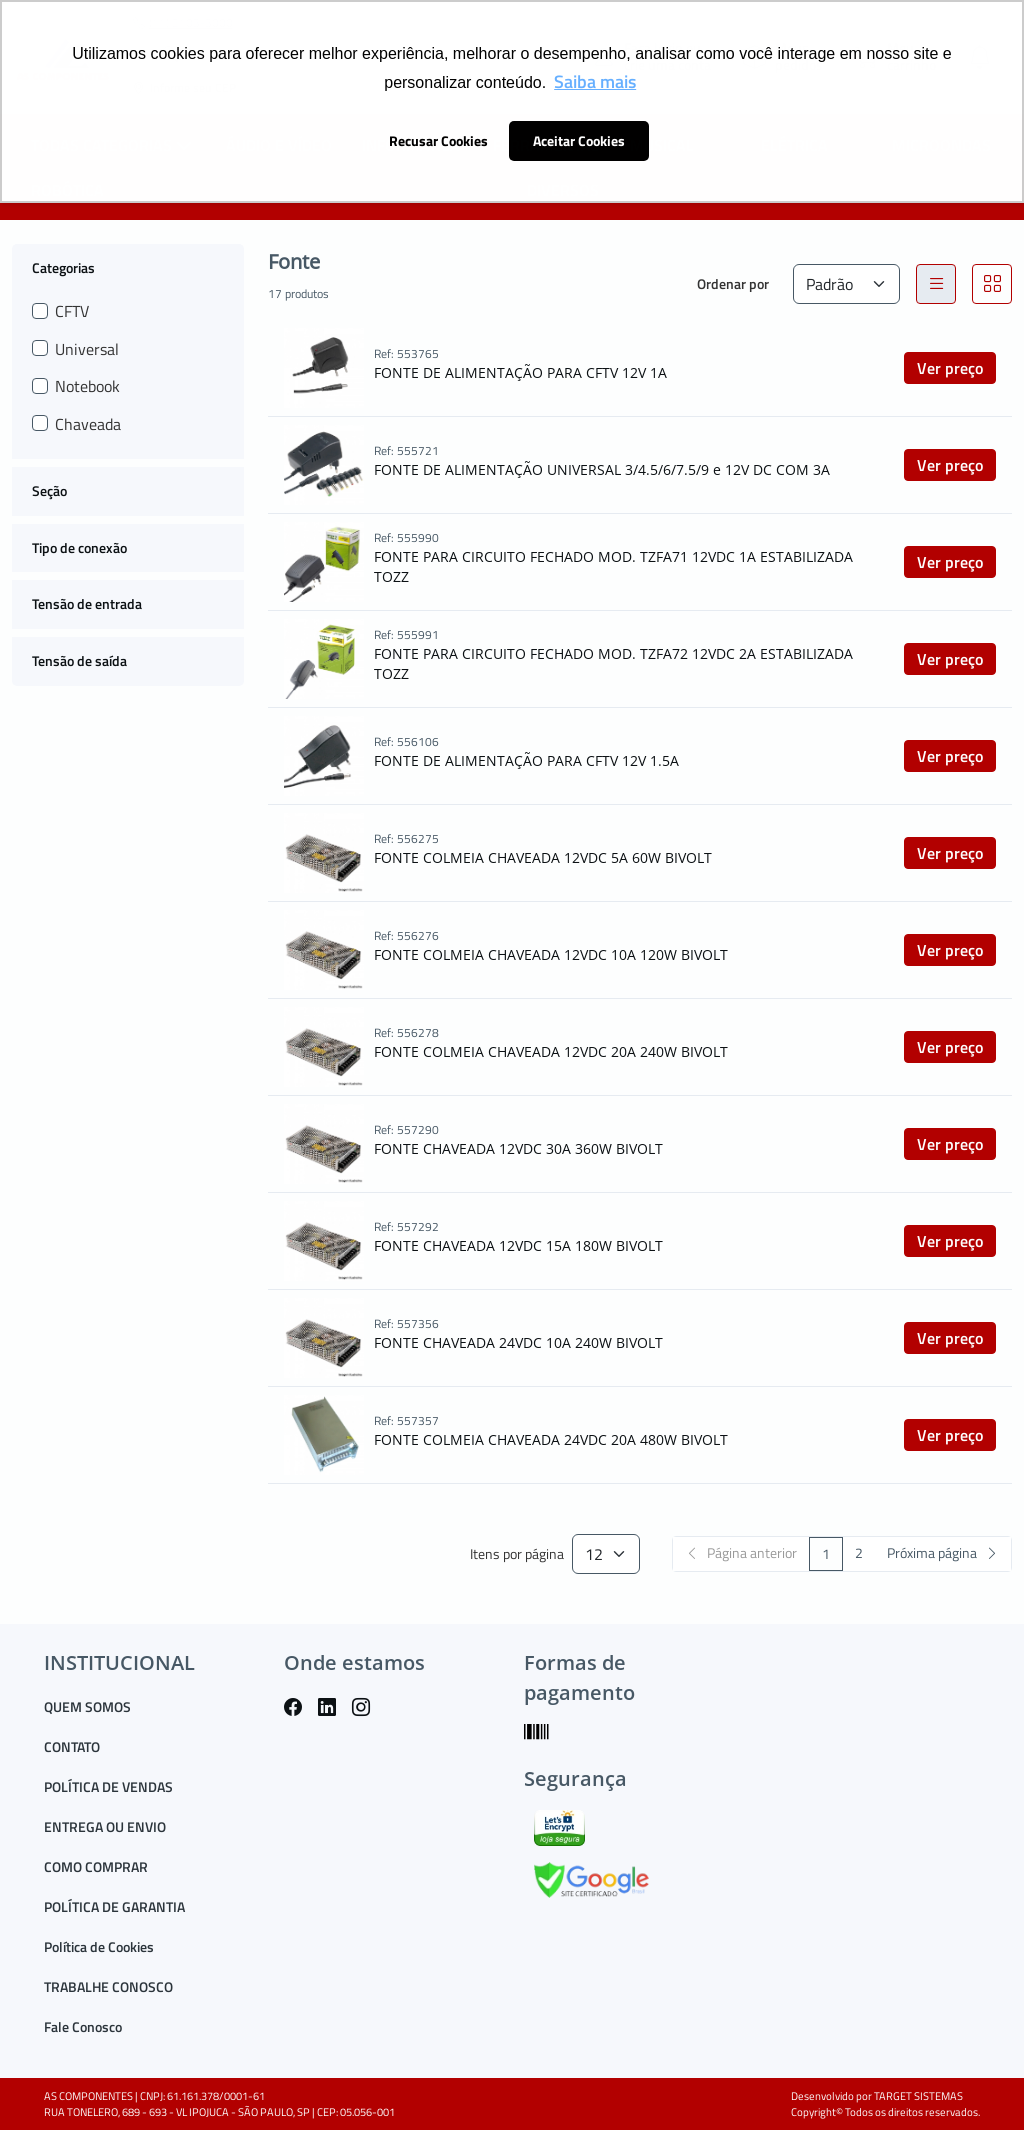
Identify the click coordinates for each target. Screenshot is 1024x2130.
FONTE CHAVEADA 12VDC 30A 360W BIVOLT (518, 1148)
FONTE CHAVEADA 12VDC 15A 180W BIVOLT (518, 1245)
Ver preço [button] (950, 368)
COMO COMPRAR (96, 1866)
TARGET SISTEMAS (918, 2096)
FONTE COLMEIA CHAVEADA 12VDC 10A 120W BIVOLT (551, 954)
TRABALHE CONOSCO (108, 1986)
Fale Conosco (83, 2026)
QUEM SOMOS (87, 1706)
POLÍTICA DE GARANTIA (114, 1906)
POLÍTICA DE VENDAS (108, 1786)
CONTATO (72, 1746)
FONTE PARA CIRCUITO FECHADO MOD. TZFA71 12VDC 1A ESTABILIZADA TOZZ (613, 566)
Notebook (87, 386)
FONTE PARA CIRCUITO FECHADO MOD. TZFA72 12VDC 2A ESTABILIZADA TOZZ (613, 663)
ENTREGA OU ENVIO (105, 1826)
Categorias (63, 267)
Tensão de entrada (87, 603)
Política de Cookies (99, 1946)
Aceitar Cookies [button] (579, 141)
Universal (87, 349)
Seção (49, 490)
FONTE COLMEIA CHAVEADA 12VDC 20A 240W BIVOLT (551, 1051)
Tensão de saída (79, 660)
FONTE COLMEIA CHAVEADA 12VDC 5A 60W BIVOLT (543, 857)
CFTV (72, 311)
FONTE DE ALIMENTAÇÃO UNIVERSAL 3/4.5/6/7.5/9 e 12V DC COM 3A (602, 469)
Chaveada (88, 424)
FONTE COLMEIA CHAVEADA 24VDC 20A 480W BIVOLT (551, 1439)
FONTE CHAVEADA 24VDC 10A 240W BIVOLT (518, 1342)
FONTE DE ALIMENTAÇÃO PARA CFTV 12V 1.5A (526, 760)
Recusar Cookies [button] (438, 141)
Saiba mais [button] (595, 81)
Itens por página (517, 1554)
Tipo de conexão (79, 547)
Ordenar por (733, 283)
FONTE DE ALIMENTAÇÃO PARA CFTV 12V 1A (520, 372)
